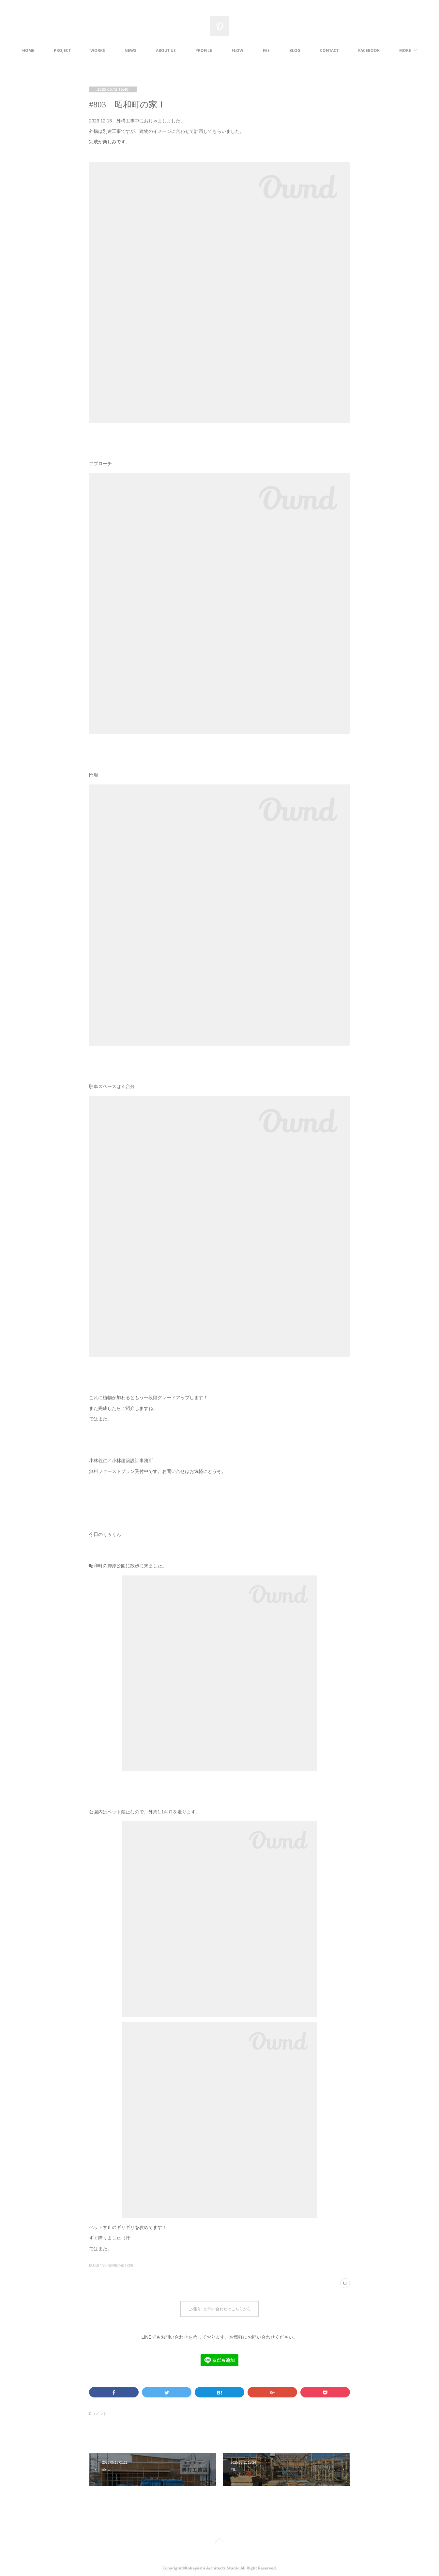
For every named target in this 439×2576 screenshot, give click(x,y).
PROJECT (82, 50)
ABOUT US (186, 50)
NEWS (151, 50)
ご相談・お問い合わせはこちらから (219, 2308)
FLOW (258, 50)
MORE (384, 50)
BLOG (315, 50)
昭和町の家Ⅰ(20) (120, 2265)
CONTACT (350, 50)
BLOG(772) (97, 2265)
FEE (286, 50)
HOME (49, 50)
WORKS (118, 50)
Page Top (219, 2539)
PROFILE (224, 50)
